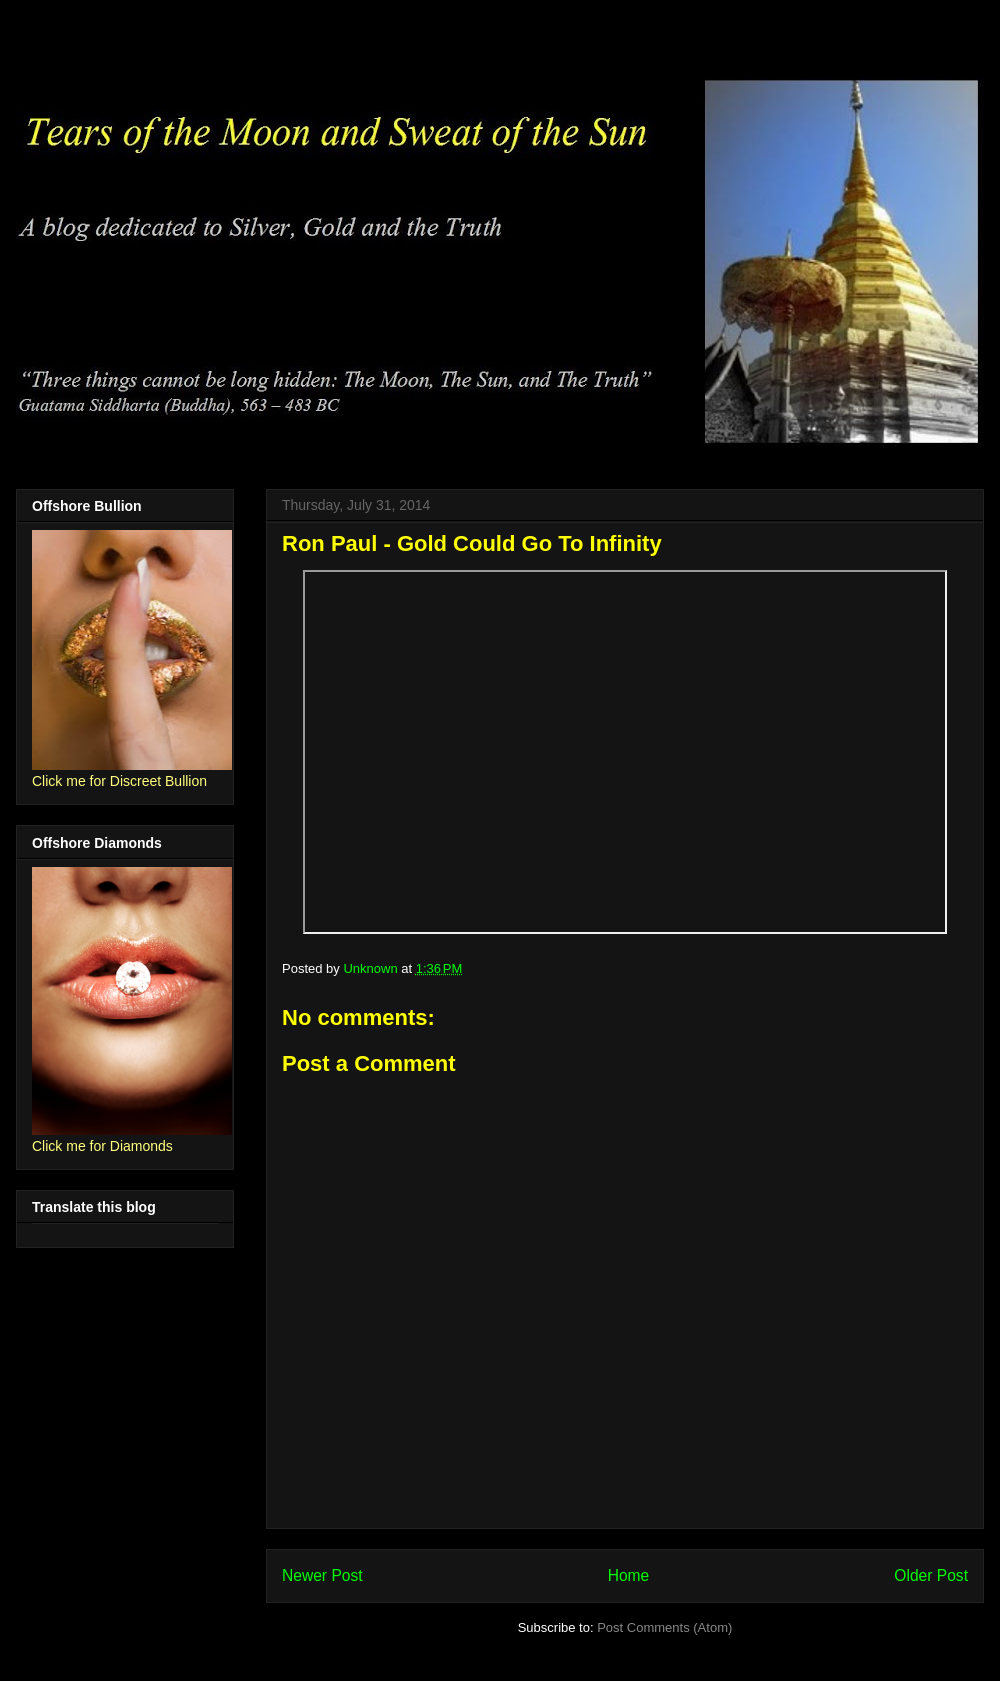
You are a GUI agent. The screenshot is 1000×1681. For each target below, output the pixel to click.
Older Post (931, 1575)
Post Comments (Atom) (664, 1627)
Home (629, 1575)
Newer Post (322, 1575)
